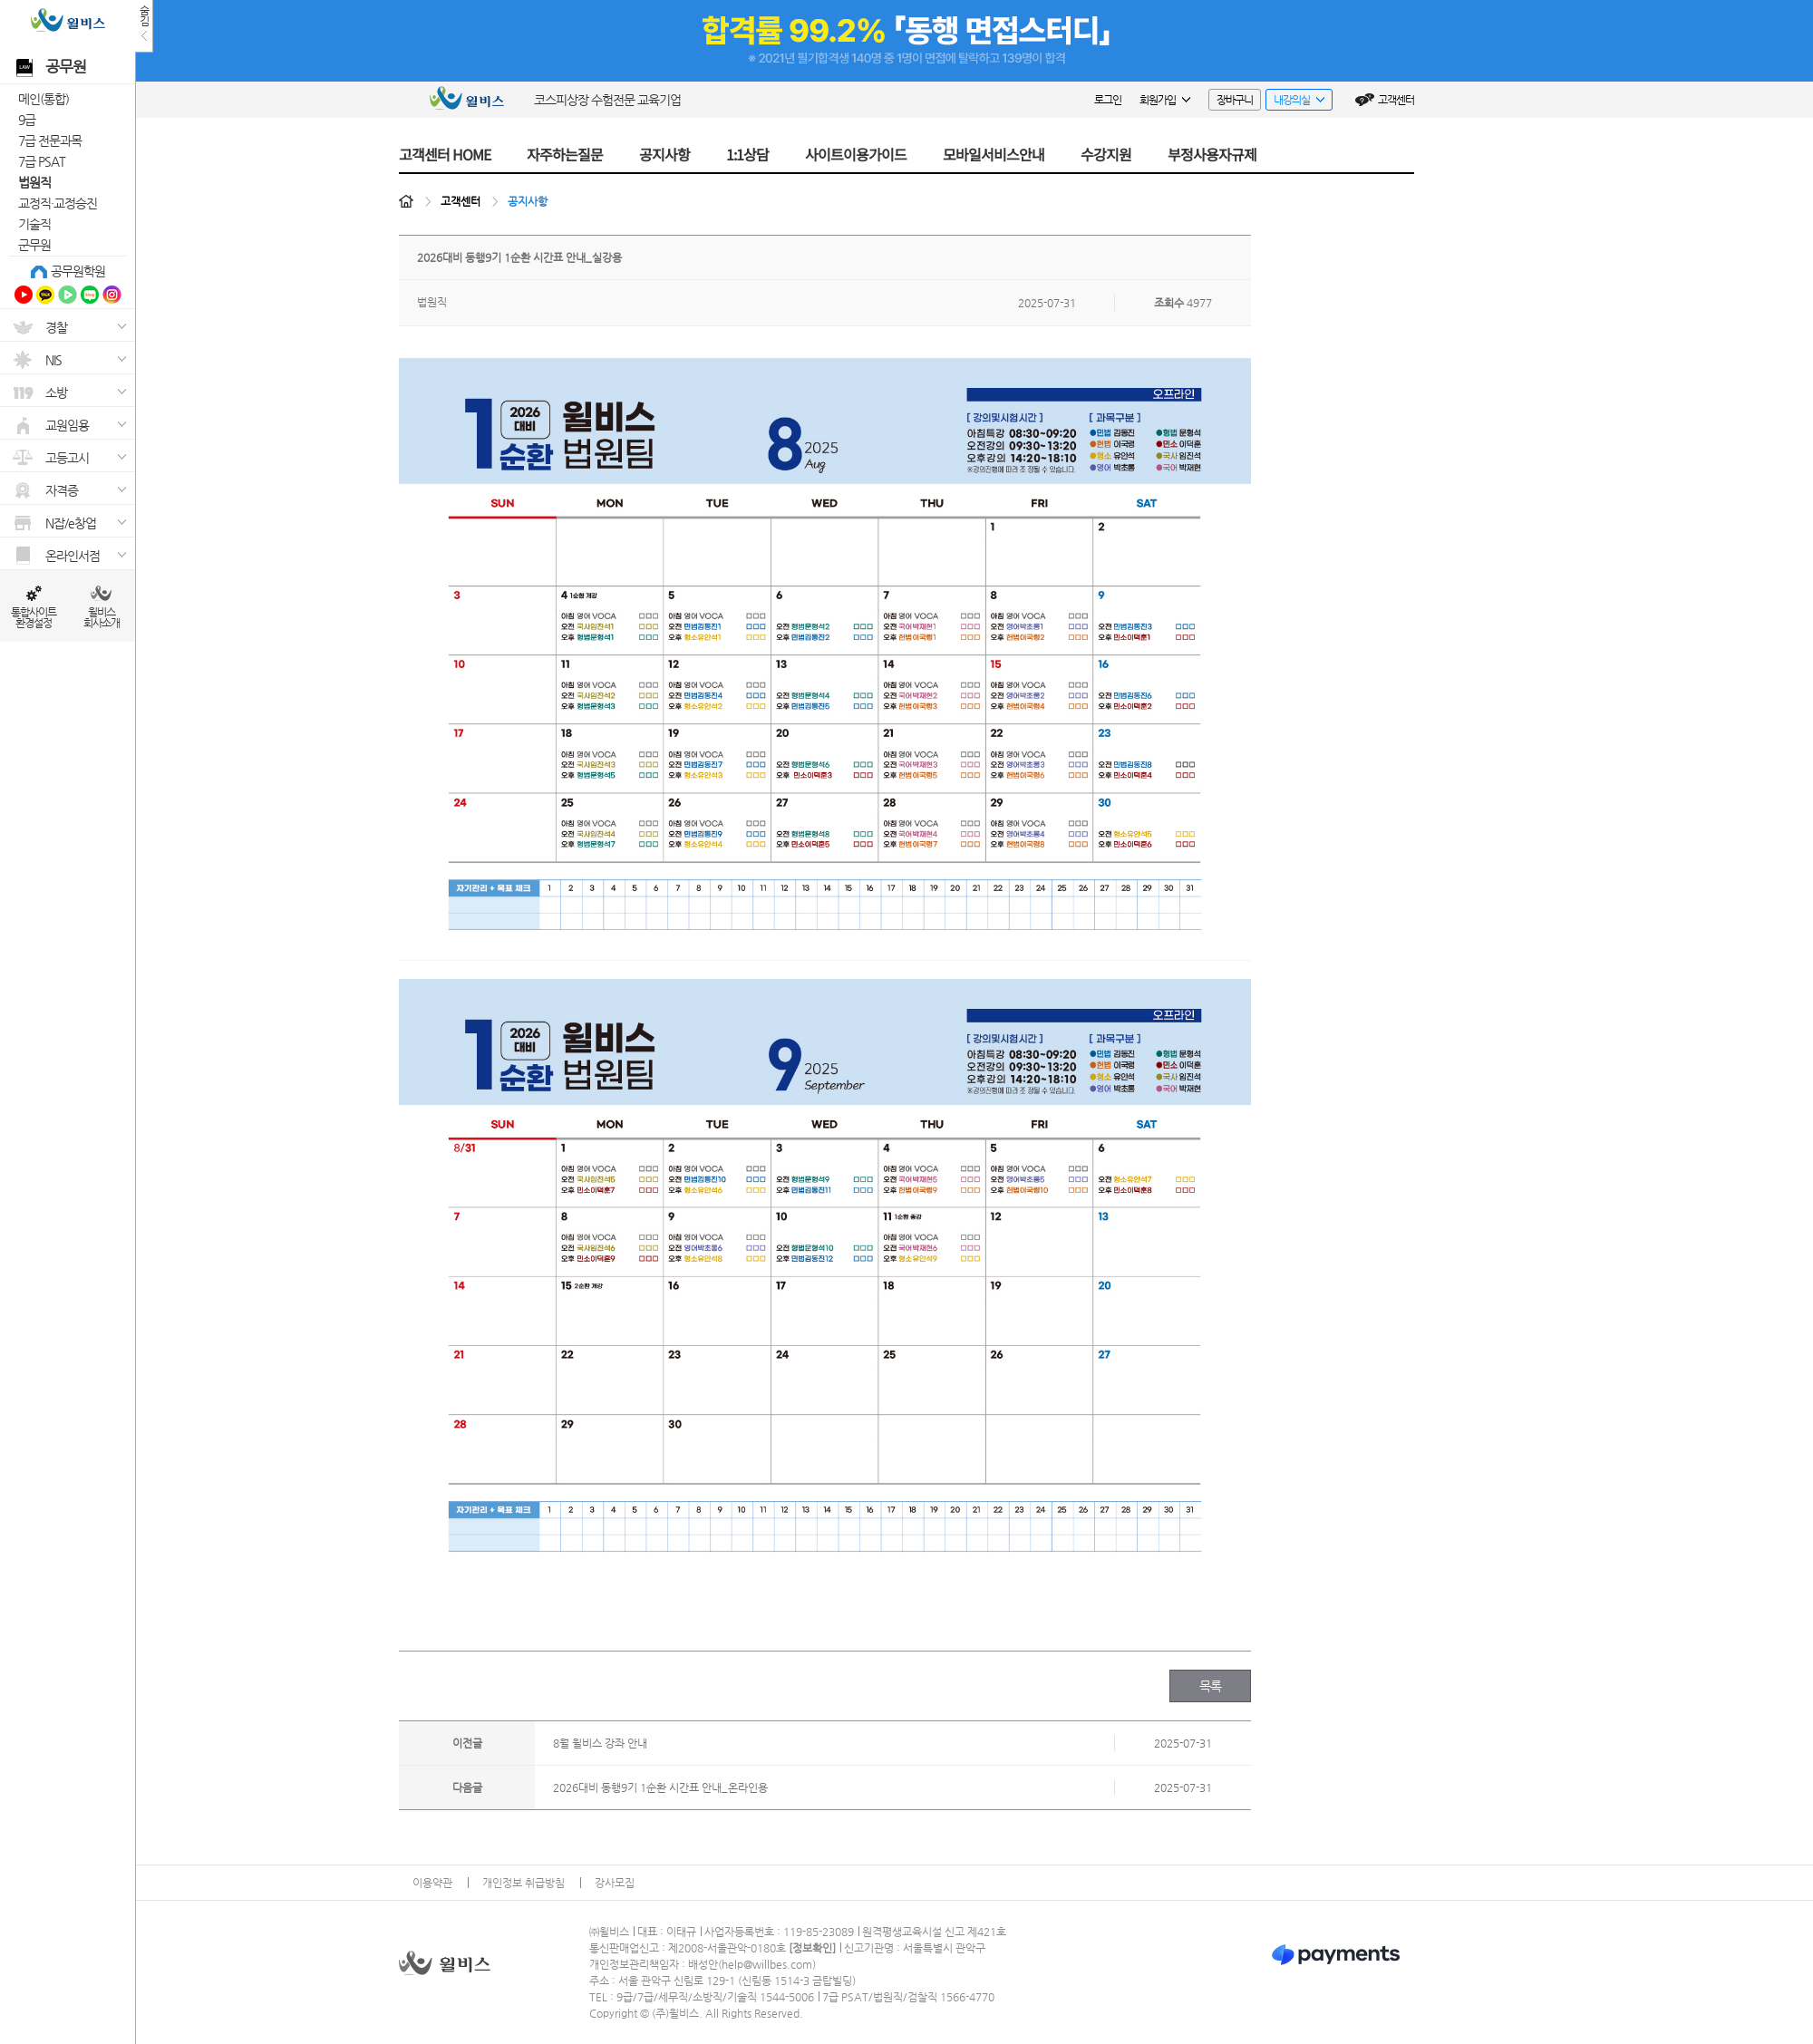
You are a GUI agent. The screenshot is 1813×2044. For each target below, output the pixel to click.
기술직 (34, 224)
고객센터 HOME (444, 154)
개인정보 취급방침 (523, 1882)
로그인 (1107, 99)
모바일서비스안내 (993, 154)
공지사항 (664, 154)
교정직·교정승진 (57, 203)
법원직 (34, 182)
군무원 (34, 244)
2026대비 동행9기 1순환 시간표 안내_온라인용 (660, 1787)
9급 (26, 119)
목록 (1210, 1686)
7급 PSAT (41, 161)
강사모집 (615, 1882)
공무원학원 (78, 271)
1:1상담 (747, 154)
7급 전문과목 (50, 140)
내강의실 (1294, 102)
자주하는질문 (565, 154)
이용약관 (432, 1882)
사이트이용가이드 (855, 154)
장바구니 (1235, 99)
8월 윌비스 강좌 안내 (600, 1743)
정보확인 (812, 1948)
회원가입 (1164, 99)
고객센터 (1396, 99)
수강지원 (1106, 154)
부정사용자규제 (1212, 154)
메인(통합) (43, 99)
